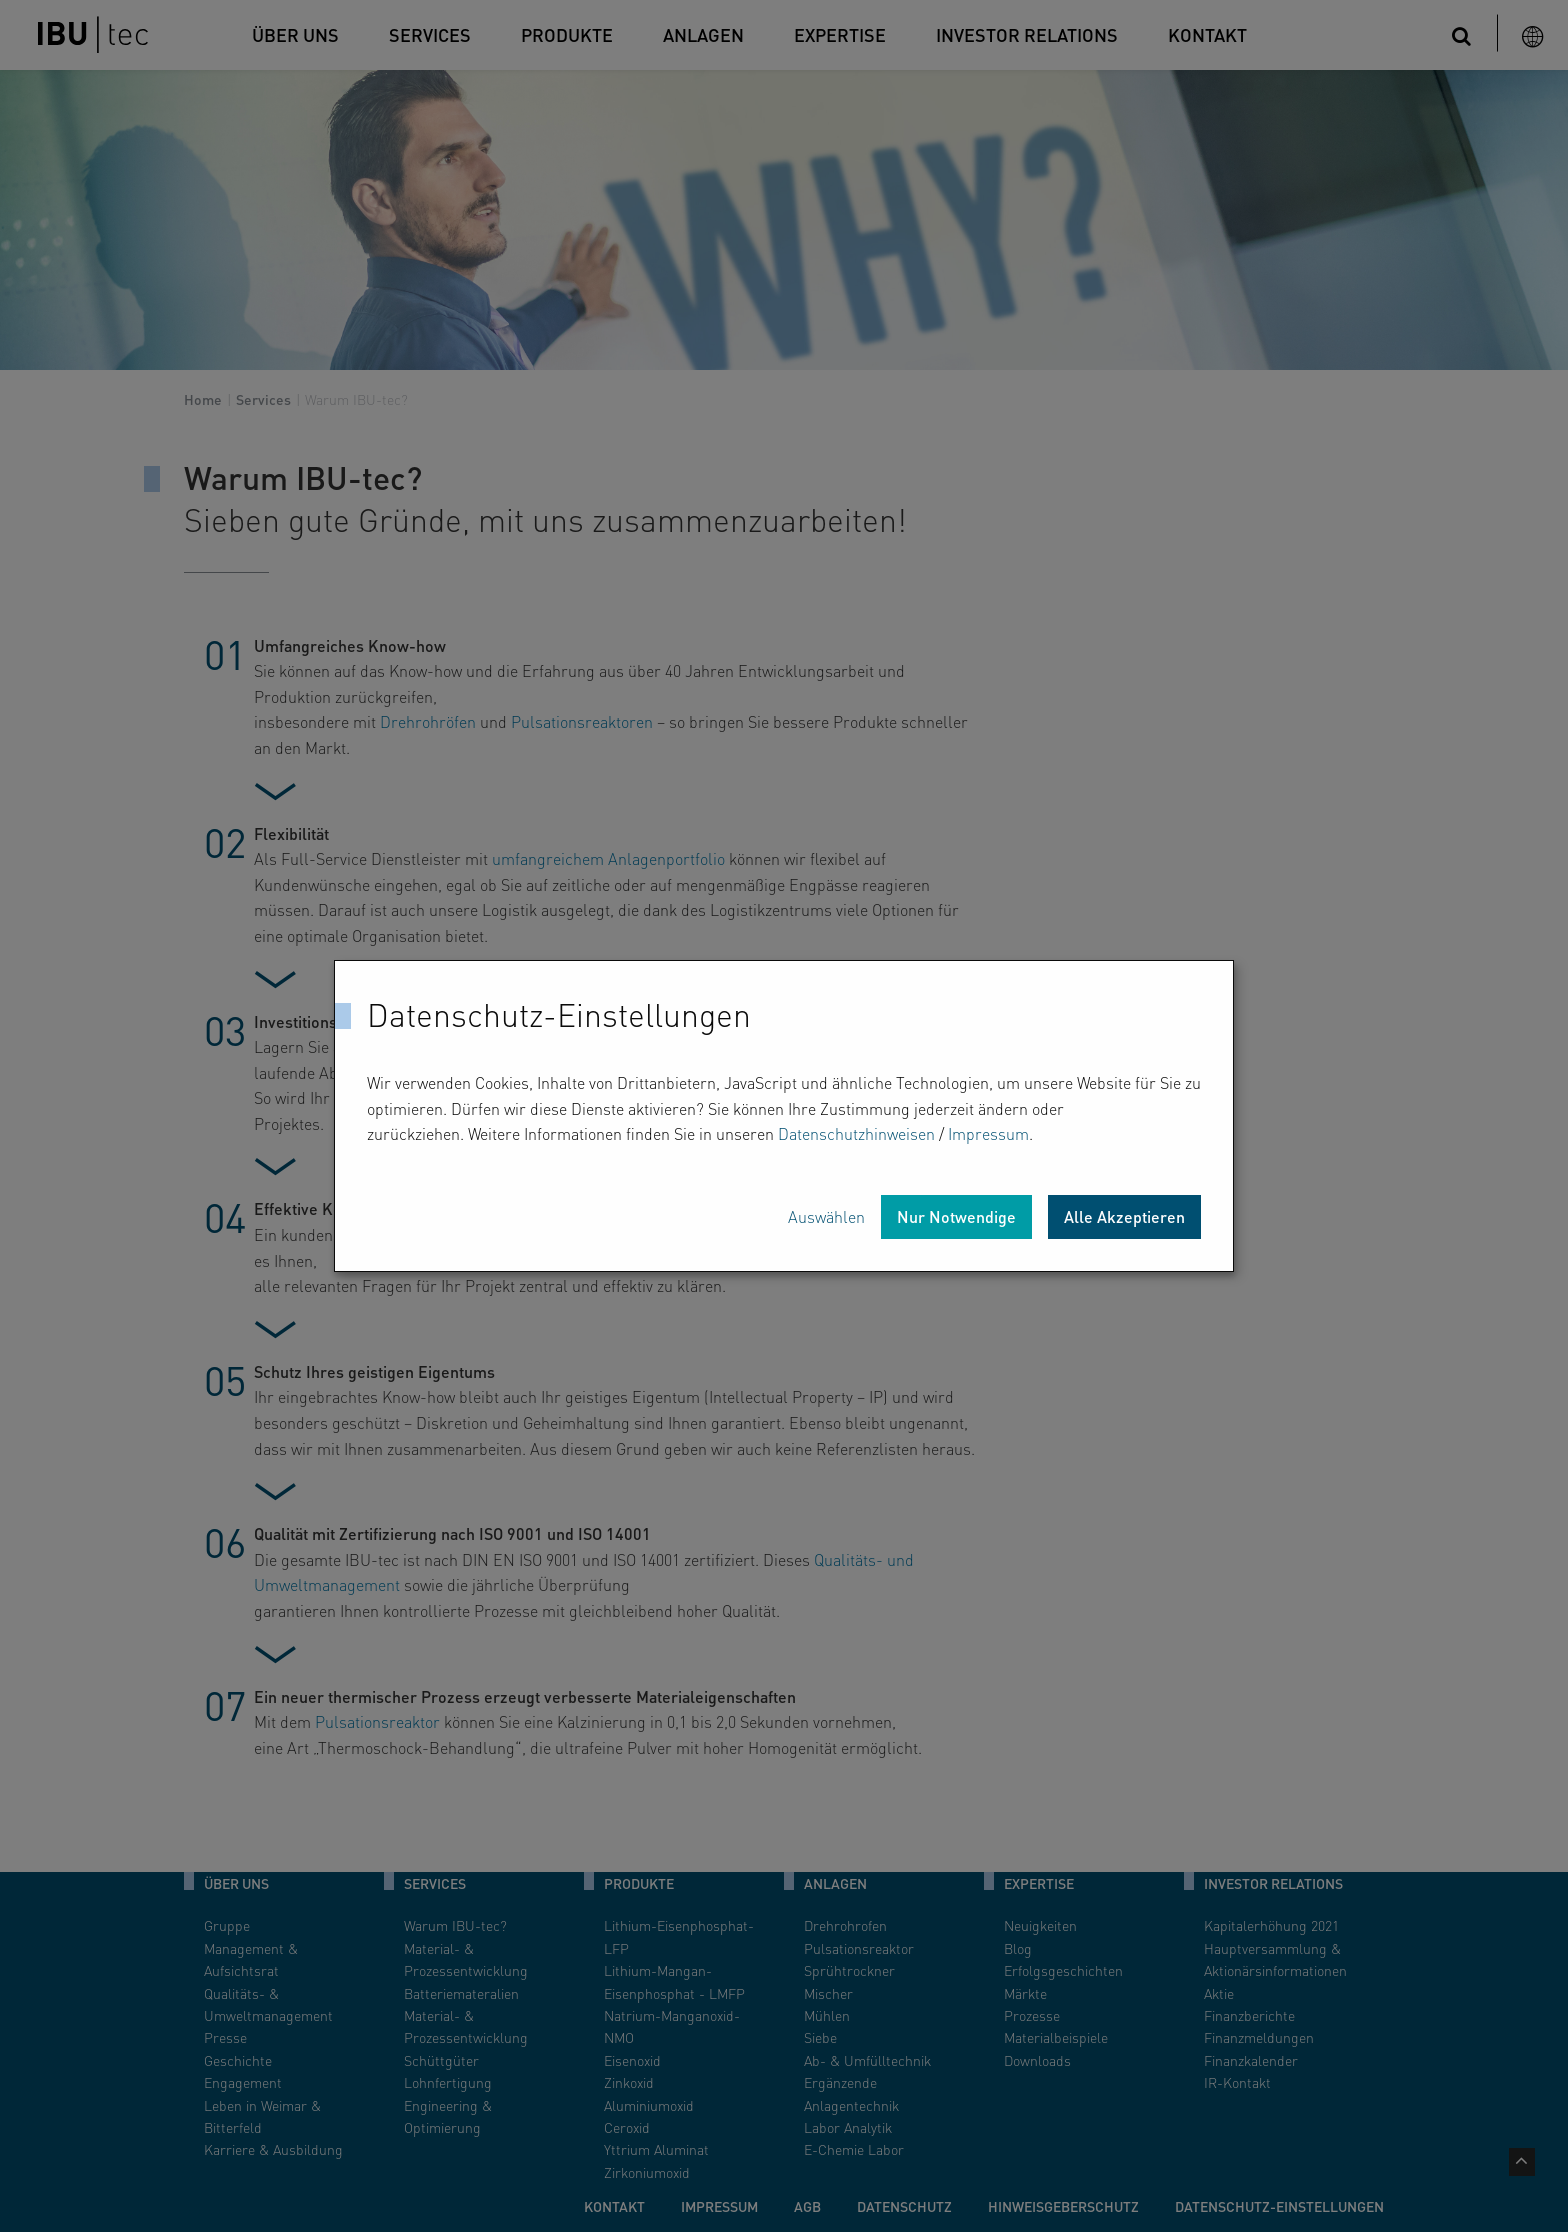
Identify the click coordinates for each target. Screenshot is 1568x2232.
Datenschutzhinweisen (856, 1133)
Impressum (988, 1133)
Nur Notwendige (956, 1216)
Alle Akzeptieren (1124, 1216)
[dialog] (784, 1116)
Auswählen (826, 1216)
